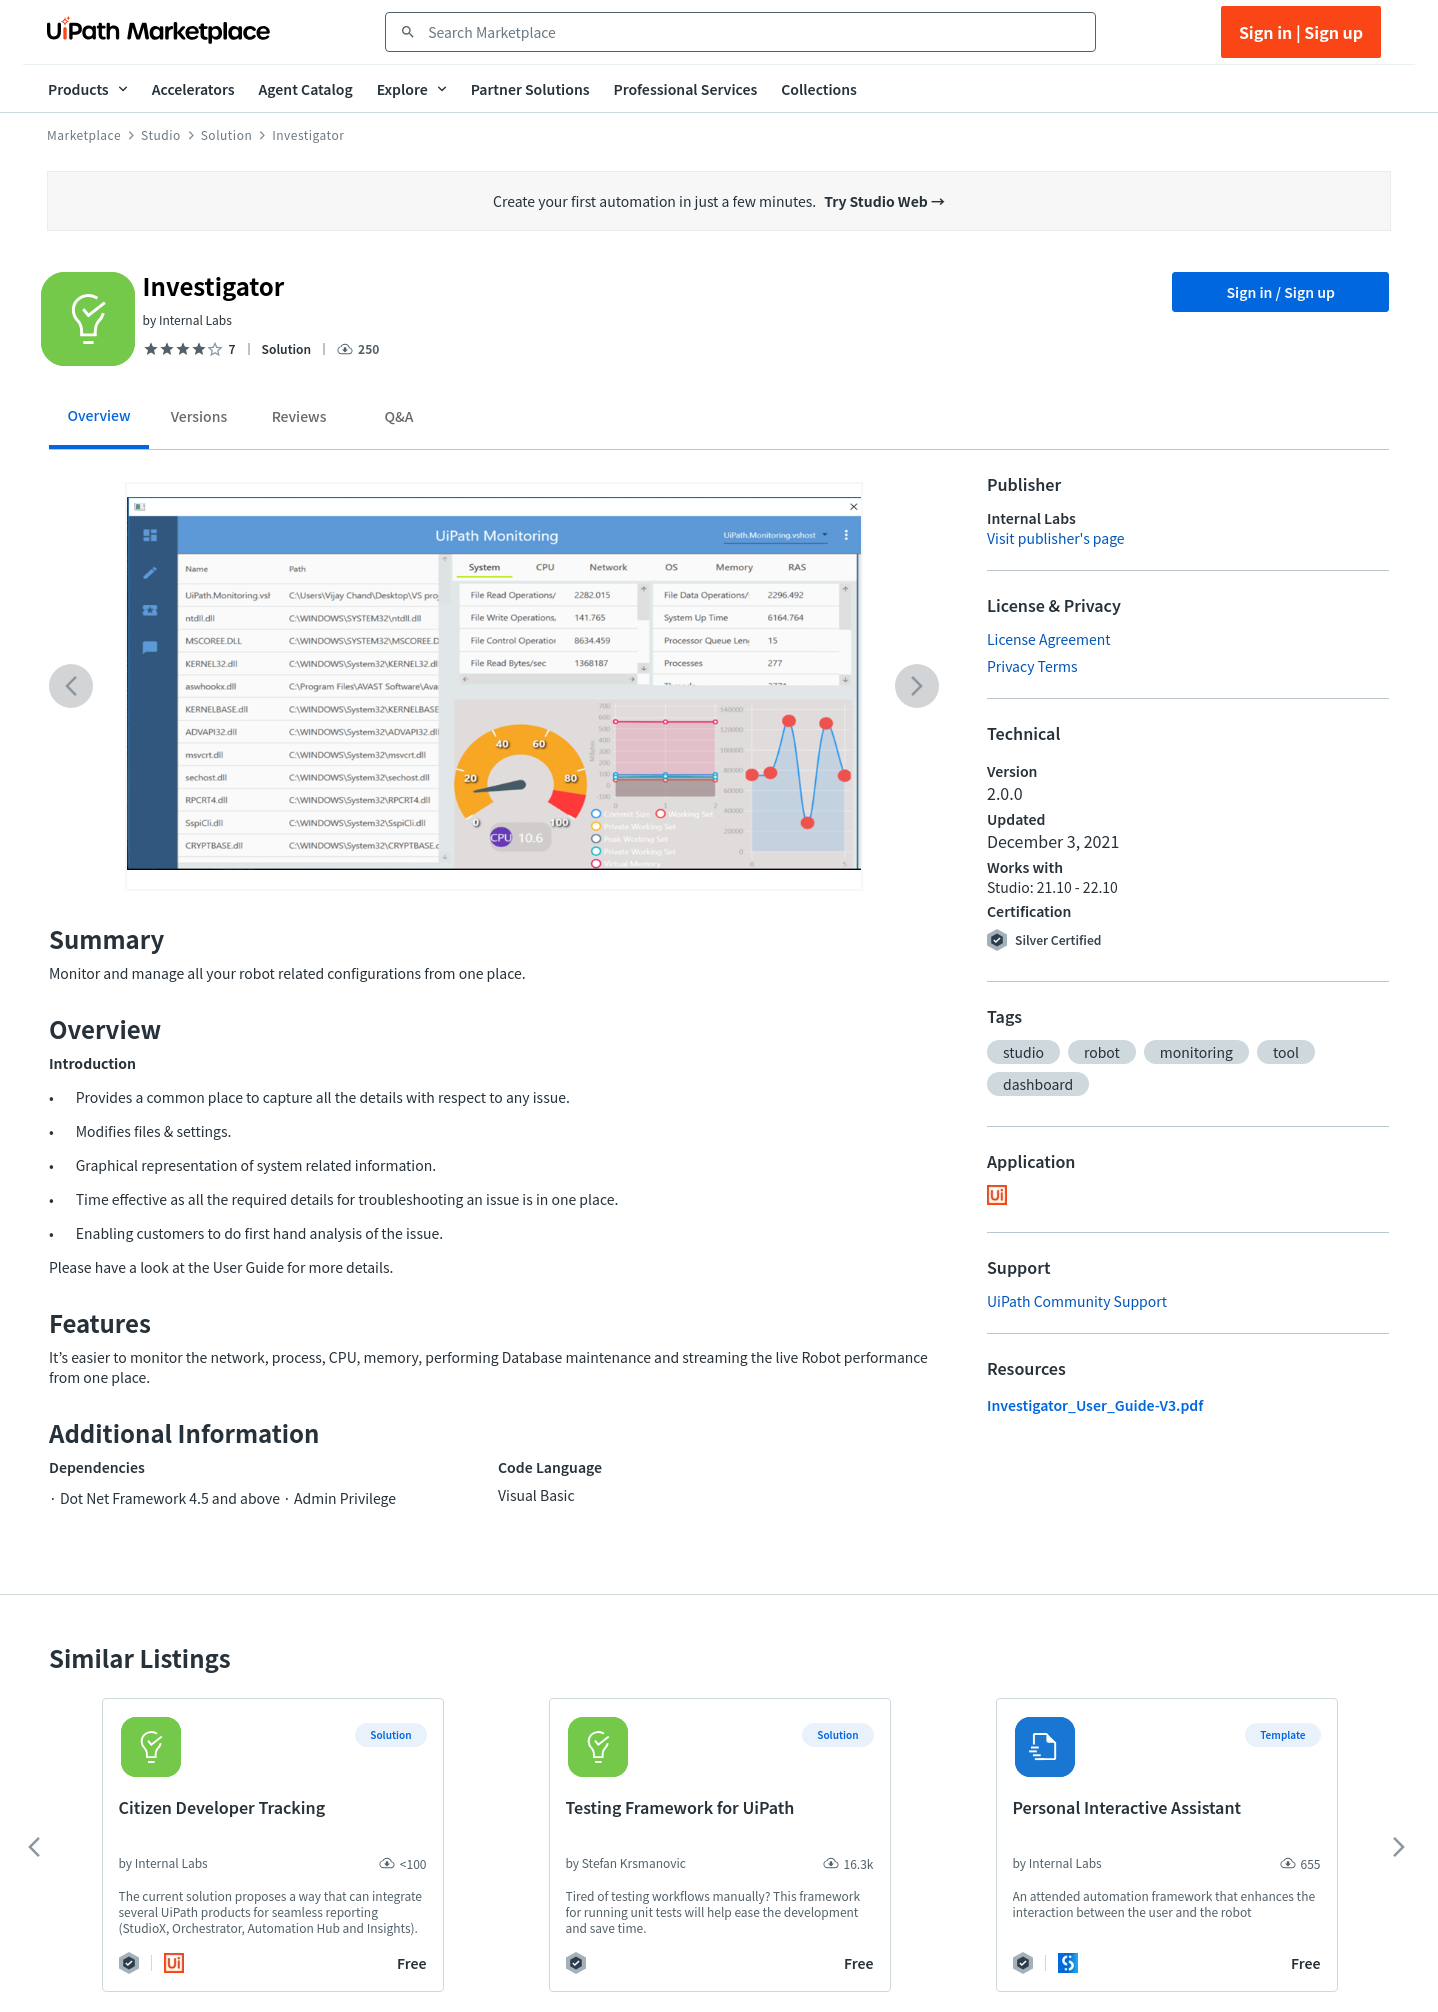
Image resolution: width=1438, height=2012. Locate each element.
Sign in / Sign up (1280, 292)
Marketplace (84, 135)
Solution (227, 135)
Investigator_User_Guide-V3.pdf (1095, 1405)
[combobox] (754, 32)
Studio (161, 135)
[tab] (99, 422)
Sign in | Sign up (1301, 32)
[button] (1023, 1052)
